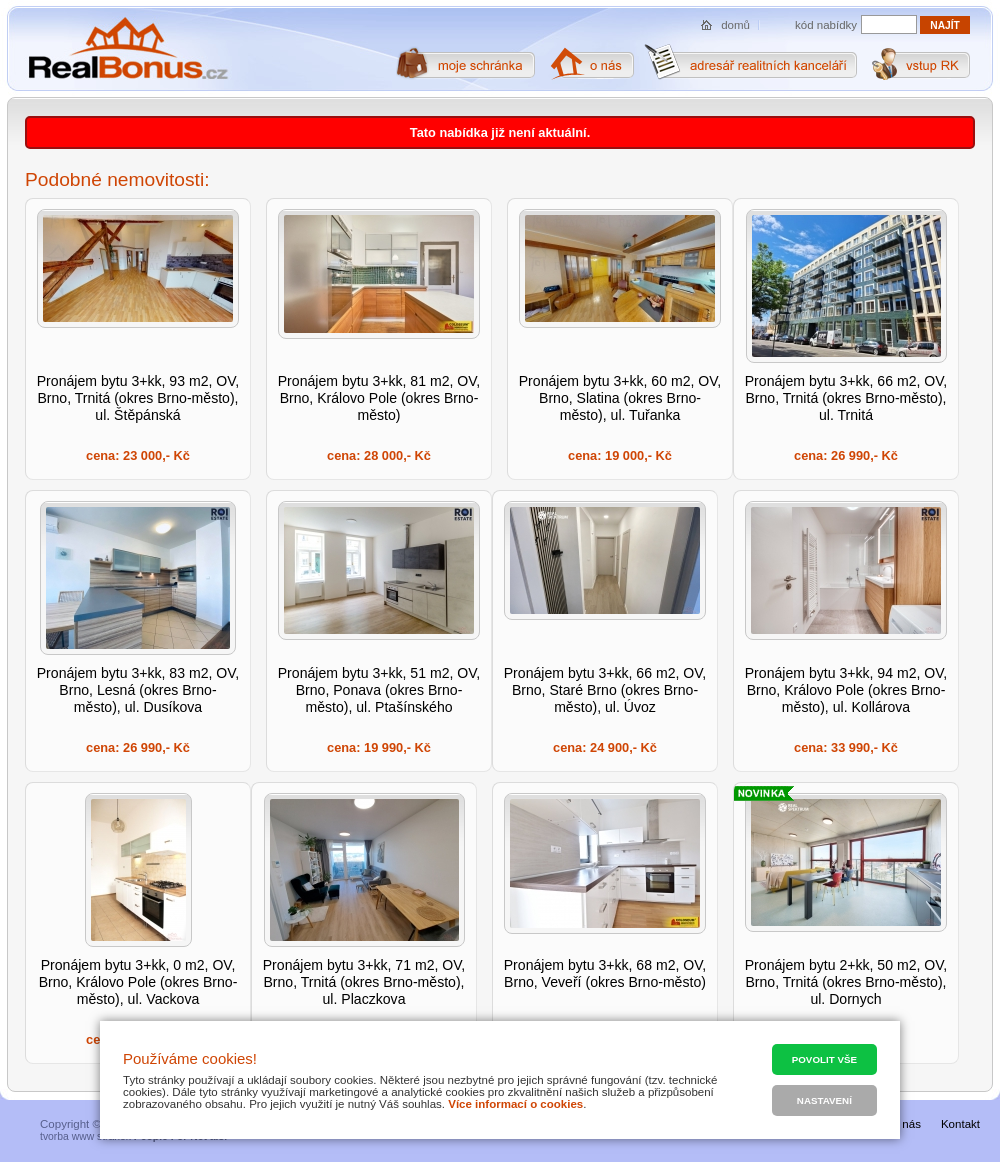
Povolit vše (824, 1059)
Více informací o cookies (515, 1104)
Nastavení (824, 1100)
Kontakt (960, 1124)
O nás (905, 1124)
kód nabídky (826, 25)
